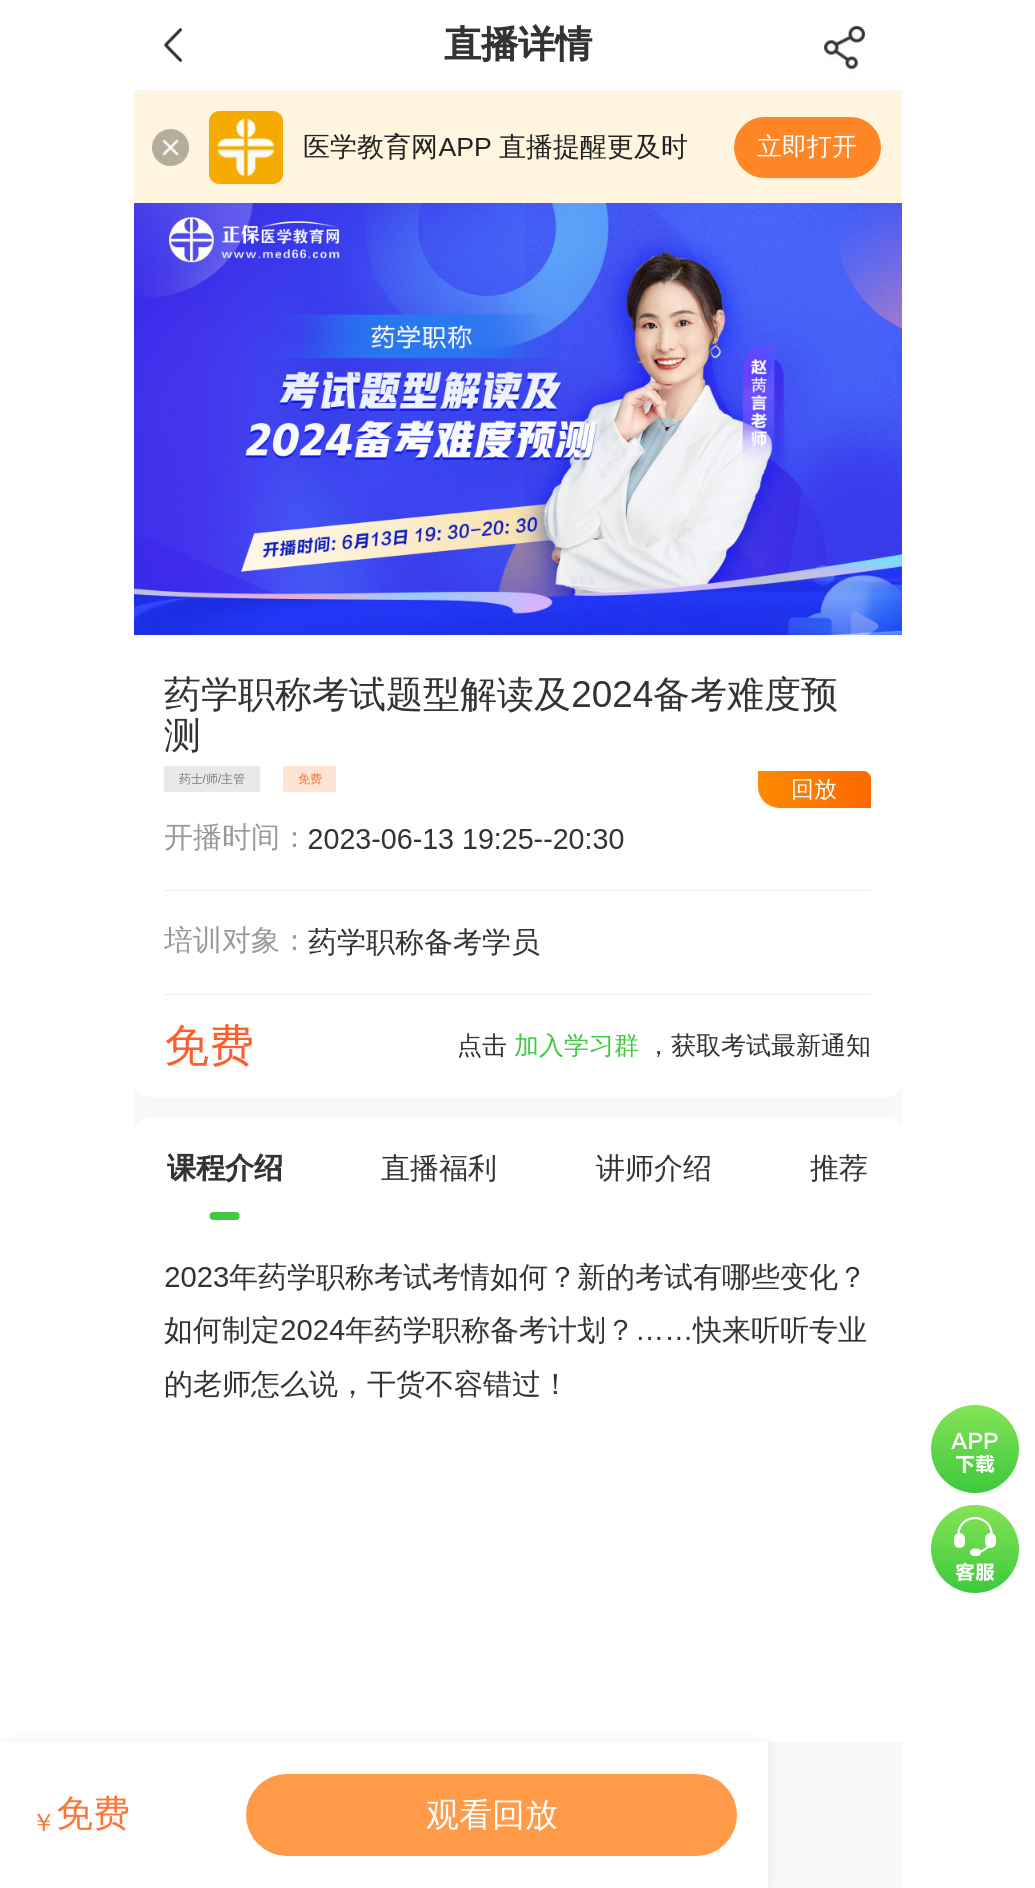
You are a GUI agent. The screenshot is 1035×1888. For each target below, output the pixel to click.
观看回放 (492, 1814)
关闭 (170, 147)
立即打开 (807, 146)
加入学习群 (576, 1045)
